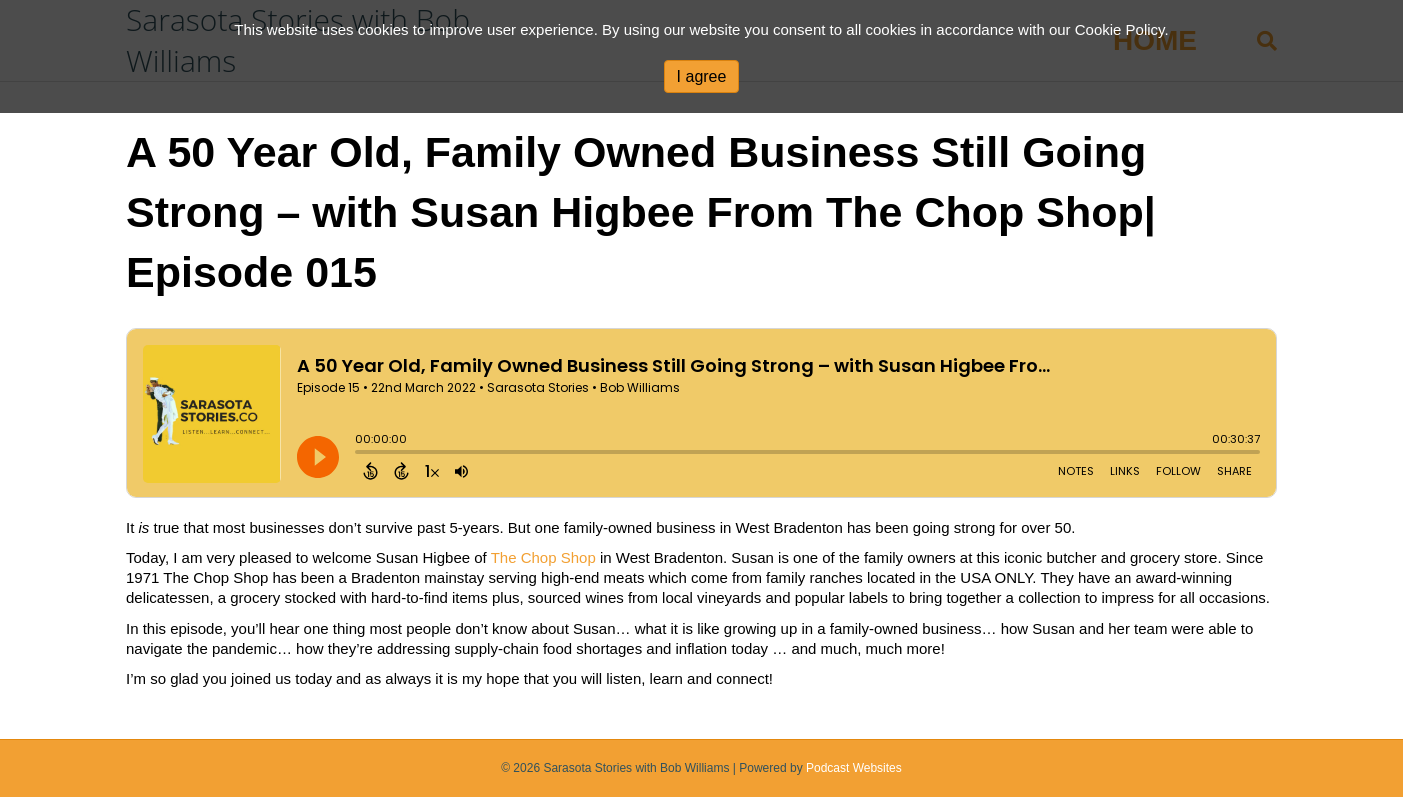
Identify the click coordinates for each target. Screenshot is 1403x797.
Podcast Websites (854, 768)
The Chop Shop (543, 557)
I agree (702, 76)
